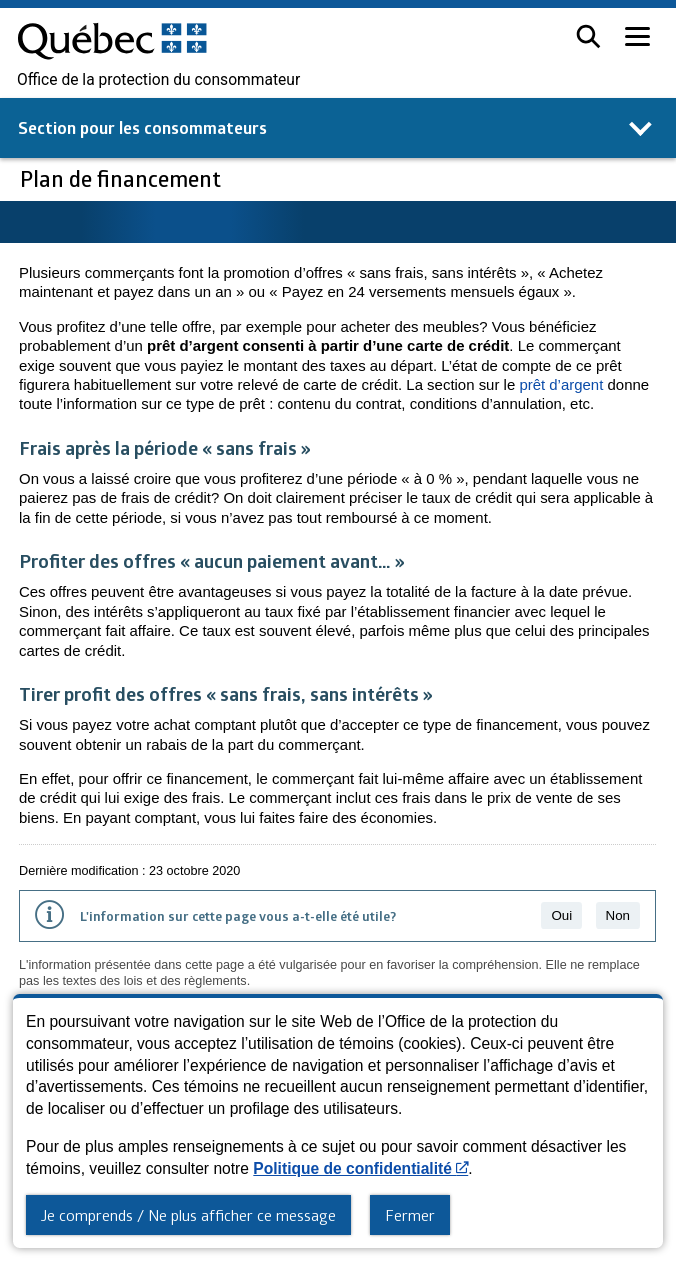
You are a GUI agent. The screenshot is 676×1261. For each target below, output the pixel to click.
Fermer (410, 1215)
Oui (561, 915)
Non (618, 915)
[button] (588, 36)
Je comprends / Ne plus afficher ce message (188, 1215)
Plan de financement (123, 178)
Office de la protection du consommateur (158, 80)
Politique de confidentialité (360, 1168)
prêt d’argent (561, 384)
